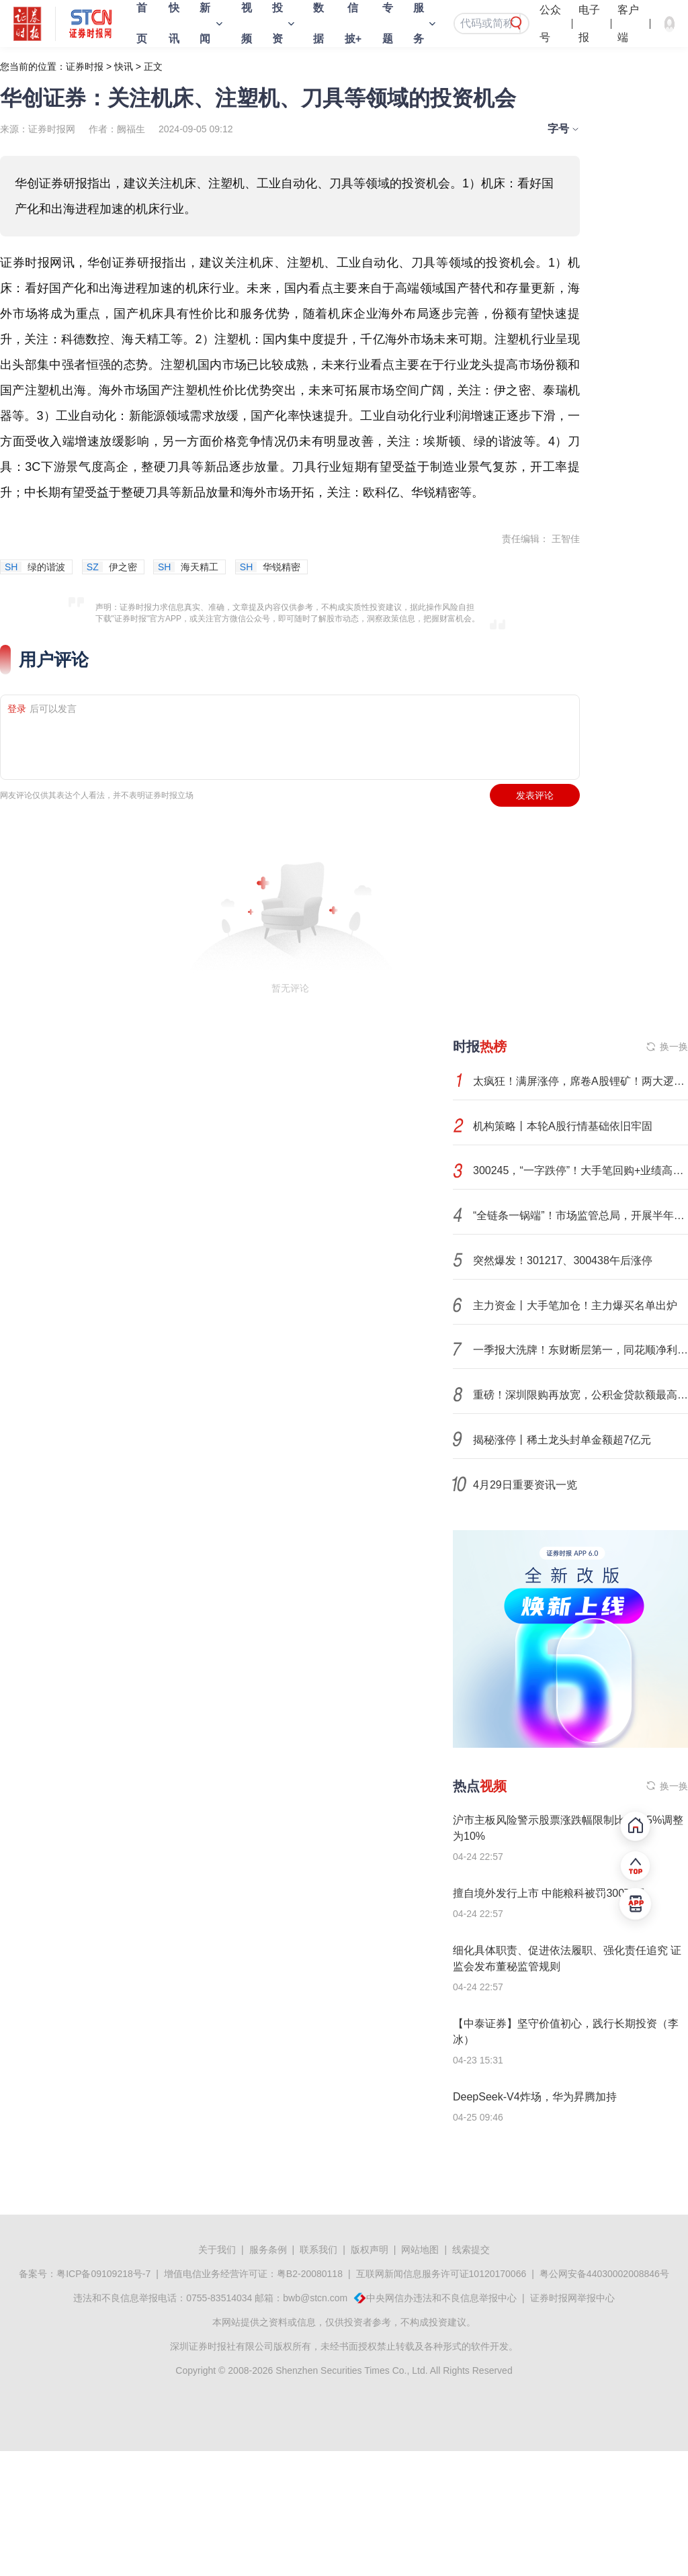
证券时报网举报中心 (572, 2298)
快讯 (123, 66)
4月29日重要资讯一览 (525, 1485)
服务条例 (268, 2249)
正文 (153, 66)
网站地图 (420, 2249)
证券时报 (84, 66)
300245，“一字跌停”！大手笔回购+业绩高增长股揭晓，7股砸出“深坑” (580, 1170)
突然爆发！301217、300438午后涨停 (562, 1260)
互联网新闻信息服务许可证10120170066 (441, 2273)
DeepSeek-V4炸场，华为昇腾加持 (535, 2096)
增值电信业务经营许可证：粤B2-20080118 (253, 2273)
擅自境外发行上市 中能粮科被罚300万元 (549, 1893)
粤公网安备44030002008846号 (604, 2273)
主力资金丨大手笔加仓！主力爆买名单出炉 (575, 1305)
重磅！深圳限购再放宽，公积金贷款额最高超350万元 (580, 1395)
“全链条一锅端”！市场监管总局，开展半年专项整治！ (580, 1215)
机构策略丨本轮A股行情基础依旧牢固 (562, 1126)
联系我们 (318, 2249)
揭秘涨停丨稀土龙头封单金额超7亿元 (562, 1440)
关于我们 (217, 2249)
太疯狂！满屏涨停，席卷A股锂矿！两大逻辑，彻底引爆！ (580, 1081)
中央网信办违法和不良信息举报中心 (441, 2298)
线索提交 (471, 2249)
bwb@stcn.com (315, 2298)
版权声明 (369, 2249)
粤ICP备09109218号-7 (103, 2273)
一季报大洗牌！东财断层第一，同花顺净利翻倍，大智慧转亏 (580, 1350)
